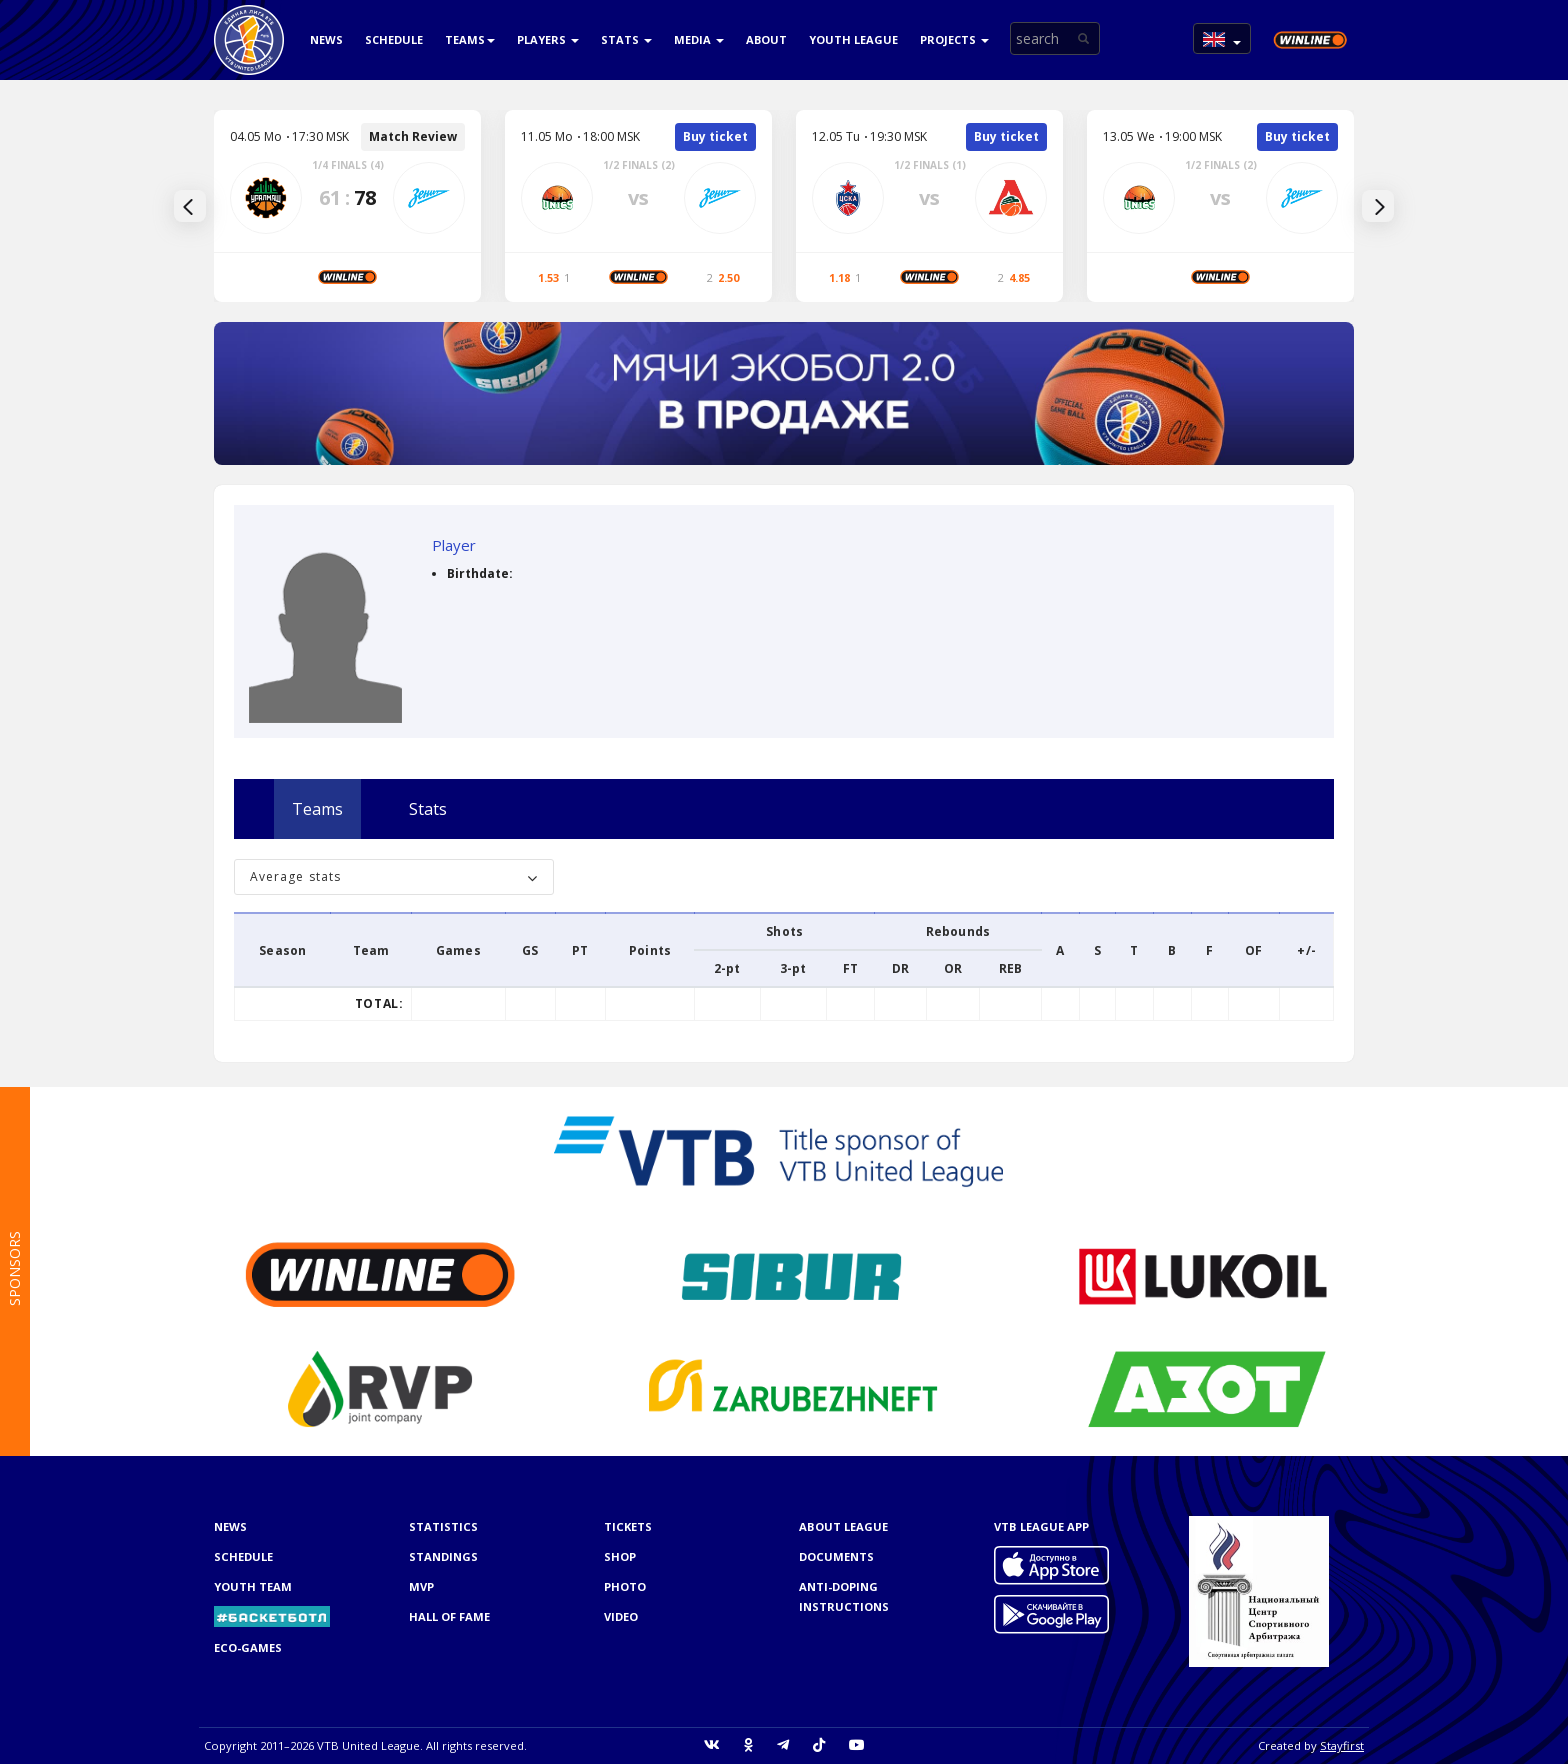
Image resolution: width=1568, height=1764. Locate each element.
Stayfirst (1342, 1745)
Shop (620, 1556)
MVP (421, 1586)
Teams (470, 39)
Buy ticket (715, 136)
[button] (1222, 38)
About (766, 39)
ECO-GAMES (248, 1647)
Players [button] (548, 39)
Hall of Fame (449, 1616)
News (326, 39)
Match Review (413, 136)
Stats (626, 39)
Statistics (443, 1526)
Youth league (853, 39)
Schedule (394, 39)
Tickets (628, 1526)
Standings (443, 1556)
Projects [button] (954, 39)
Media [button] (699, 39)
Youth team (253, 1586)
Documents (836, 1556)
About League (843, 1526)
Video (621, 1616)
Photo (625, 1586)
